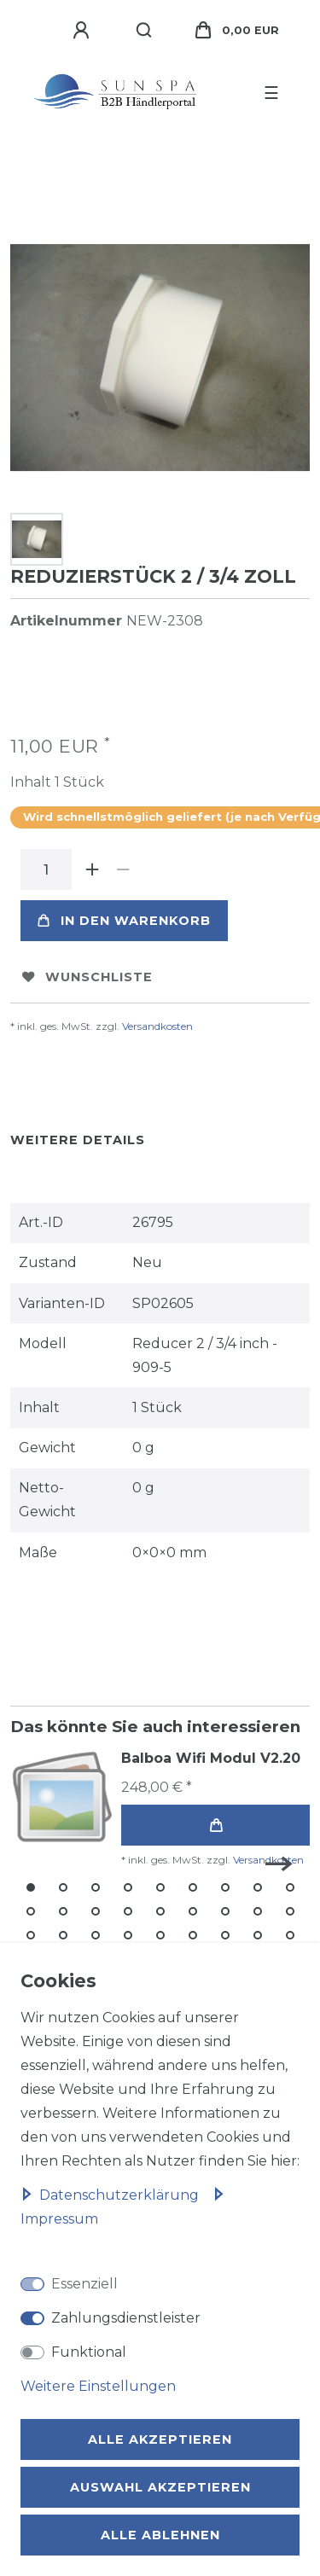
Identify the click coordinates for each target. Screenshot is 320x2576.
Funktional (88, 2352)
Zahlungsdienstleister (126, 2318)
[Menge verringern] (123, 869)
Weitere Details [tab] (77, 1140)
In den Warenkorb (124, 920)
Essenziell (84, 2284)
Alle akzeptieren (160, 2439)
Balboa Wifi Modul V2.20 (210, 1758)
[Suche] (144, 30)
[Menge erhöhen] (92, 869)
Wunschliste (87, 977)
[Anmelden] (83, 30)
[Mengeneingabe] (46, 869)
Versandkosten (157, 1026)
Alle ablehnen (160, 2535)
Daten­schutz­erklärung (111, 2195)
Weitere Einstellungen (98, 2386)
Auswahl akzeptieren (160, 2487)
